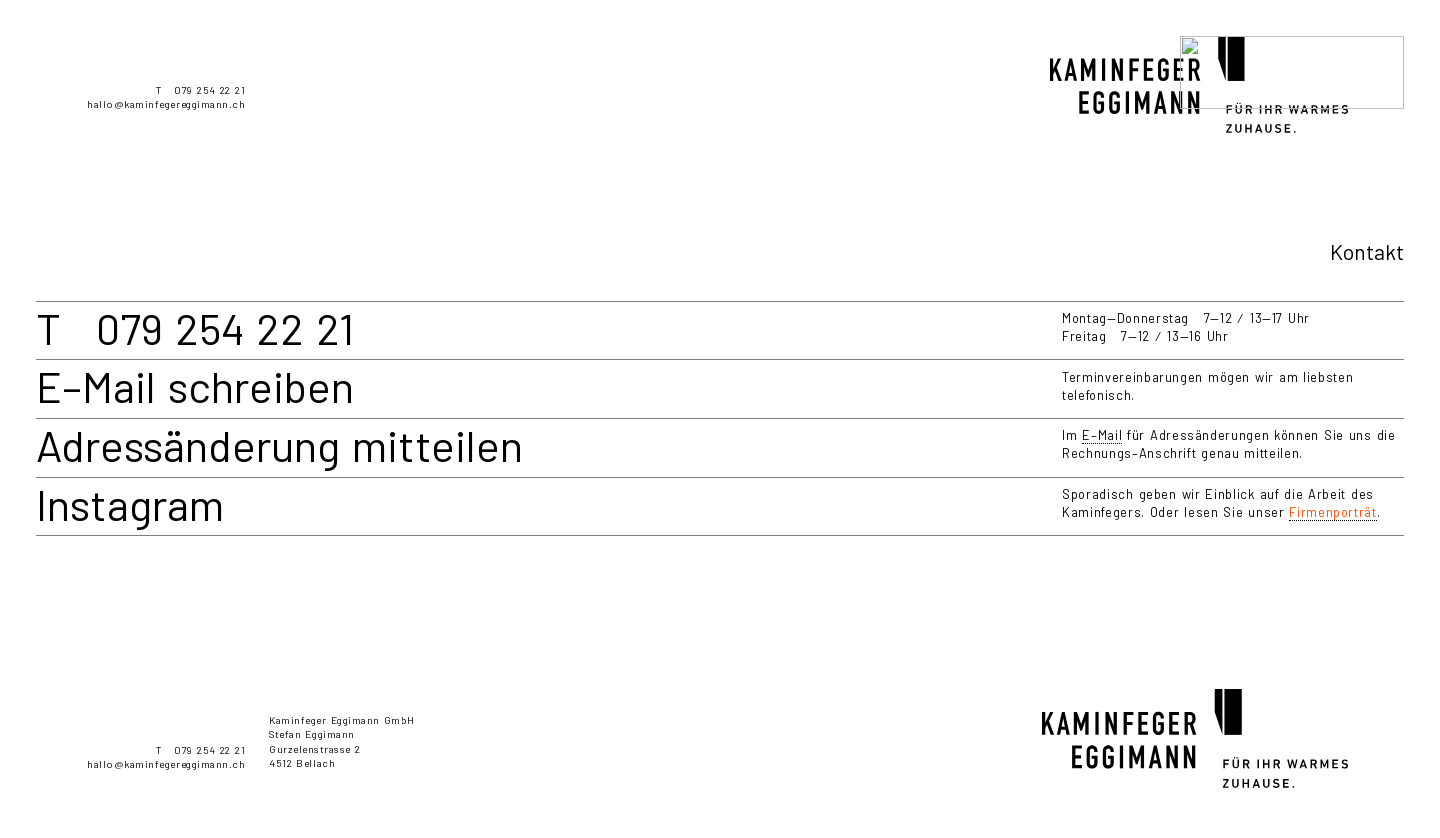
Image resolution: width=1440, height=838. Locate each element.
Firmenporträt (1332, 512)
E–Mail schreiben (195, 386)
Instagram (130, 504)
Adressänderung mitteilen (279, 445)
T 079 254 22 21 (200, 90)
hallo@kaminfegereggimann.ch (166, 104)
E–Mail (1102, 435)
